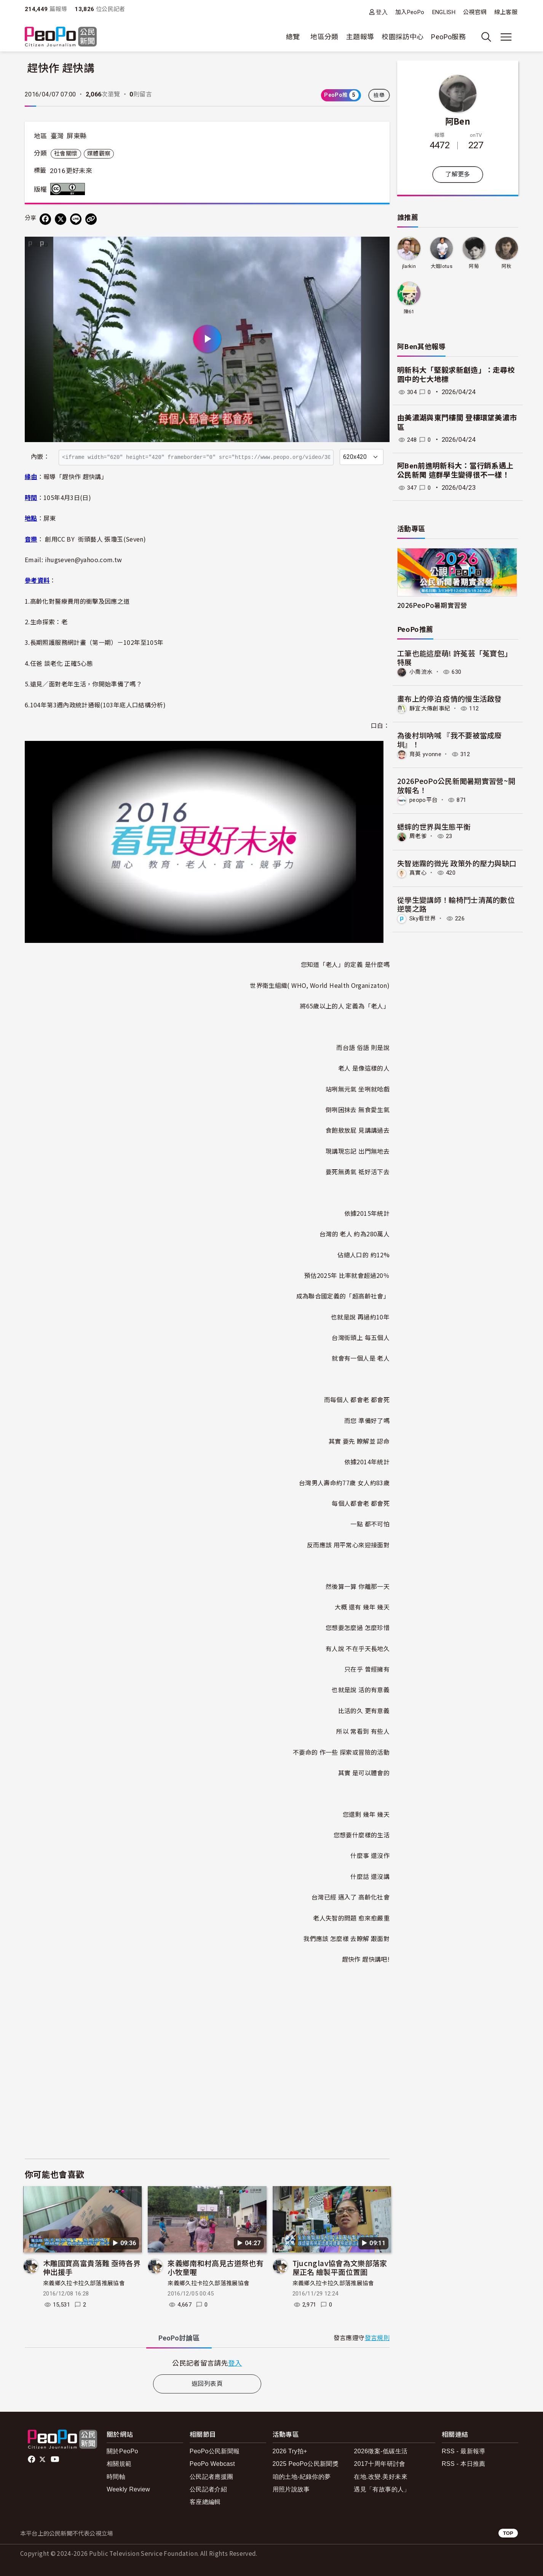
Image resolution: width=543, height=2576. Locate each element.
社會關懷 (65, 153)
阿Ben (457, 121)
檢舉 (379, 95)
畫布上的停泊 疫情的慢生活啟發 (449, 698)
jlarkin (409, 266)
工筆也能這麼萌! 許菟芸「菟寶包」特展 (454, 657)
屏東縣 (76, 136)
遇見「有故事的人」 (382, 2489)
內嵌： (40, 456)
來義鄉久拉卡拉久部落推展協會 (84, 2283)
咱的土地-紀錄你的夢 (302, 2476)
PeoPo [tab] (179, 2338)
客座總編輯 (205, 2502)
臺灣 (57, 136)
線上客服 (505, 12)
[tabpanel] (207, 2363)
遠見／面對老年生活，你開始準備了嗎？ (86, 683)
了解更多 (457, 174)
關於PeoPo (122, 2451)
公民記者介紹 (208, 2489)
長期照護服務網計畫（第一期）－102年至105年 (97, 642)
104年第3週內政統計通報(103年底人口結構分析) (98, 704)
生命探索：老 (48, 621)
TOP (508, 2533)
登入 (382, 12)
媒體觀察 (98, 153)
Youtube (56, 2459)
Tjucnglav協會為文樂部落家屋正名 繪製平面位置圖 (339, 2267)
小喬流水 (421, 671)
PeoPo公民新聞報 (215, 2451)
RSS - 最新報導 (464, 2451)
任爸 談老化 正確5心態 (61, 663)
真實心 (418, 871)
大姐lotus (441, 266)
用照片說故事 (291, 2489)
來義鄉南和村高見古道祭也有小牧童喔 (216, 2267)
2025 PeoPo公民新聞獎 (306, 2464)
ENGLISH (444, 12)
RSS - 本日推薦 (464, 2464)
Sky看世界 (423, 917)
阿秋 (506, 266)
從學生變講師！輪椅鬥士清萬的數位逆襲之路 (456, 903)
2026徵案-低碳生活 (380, 2451)
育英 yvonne (426, 753)
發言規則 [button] (377, 2338)
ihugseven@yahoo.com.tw (83, 559)
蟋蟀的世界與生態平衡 (434, 826)
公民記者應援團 (211, 2476)
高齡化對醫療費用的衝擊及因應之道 (80, 601)
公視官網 (474, 12)
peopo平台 (424, 799)
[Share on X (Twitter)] (60, 219)
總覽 (293, 37)
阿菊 (474, 266)
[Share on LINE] (75, 219)
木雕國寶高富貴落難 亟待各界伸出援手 (92, 2267)
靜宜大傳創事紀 (431, 708)
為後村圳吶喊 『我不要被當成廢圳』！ (449, 739)
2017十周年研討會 (379, 2464)
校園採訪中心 (402, 37)
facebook (32, 2459)
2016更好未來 (71, 171)
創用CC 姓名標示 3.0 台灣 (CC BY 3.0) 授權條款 (69, 189)
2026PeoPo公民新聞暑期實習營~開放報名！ (456, 785)
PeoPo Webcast (212, 2464)
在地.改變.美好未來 (380, 2476)
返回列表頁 (207, 2383)
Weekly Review (128, 2489)
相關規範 (119, 2464)
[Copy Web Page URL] (91, 219)
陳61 (409, 311)
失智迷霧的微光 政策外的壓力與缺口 (457, 862)
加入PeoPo (410, 12)
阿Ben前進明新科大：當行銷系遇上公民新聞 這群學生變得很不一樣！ (455, 471)
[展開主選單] (506, 37)
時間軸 (116, 2476)
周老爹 (418, 835)
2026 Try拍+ (290, 2451)
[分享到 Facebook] (45, 219)
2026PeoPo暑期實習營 (432, 605)
